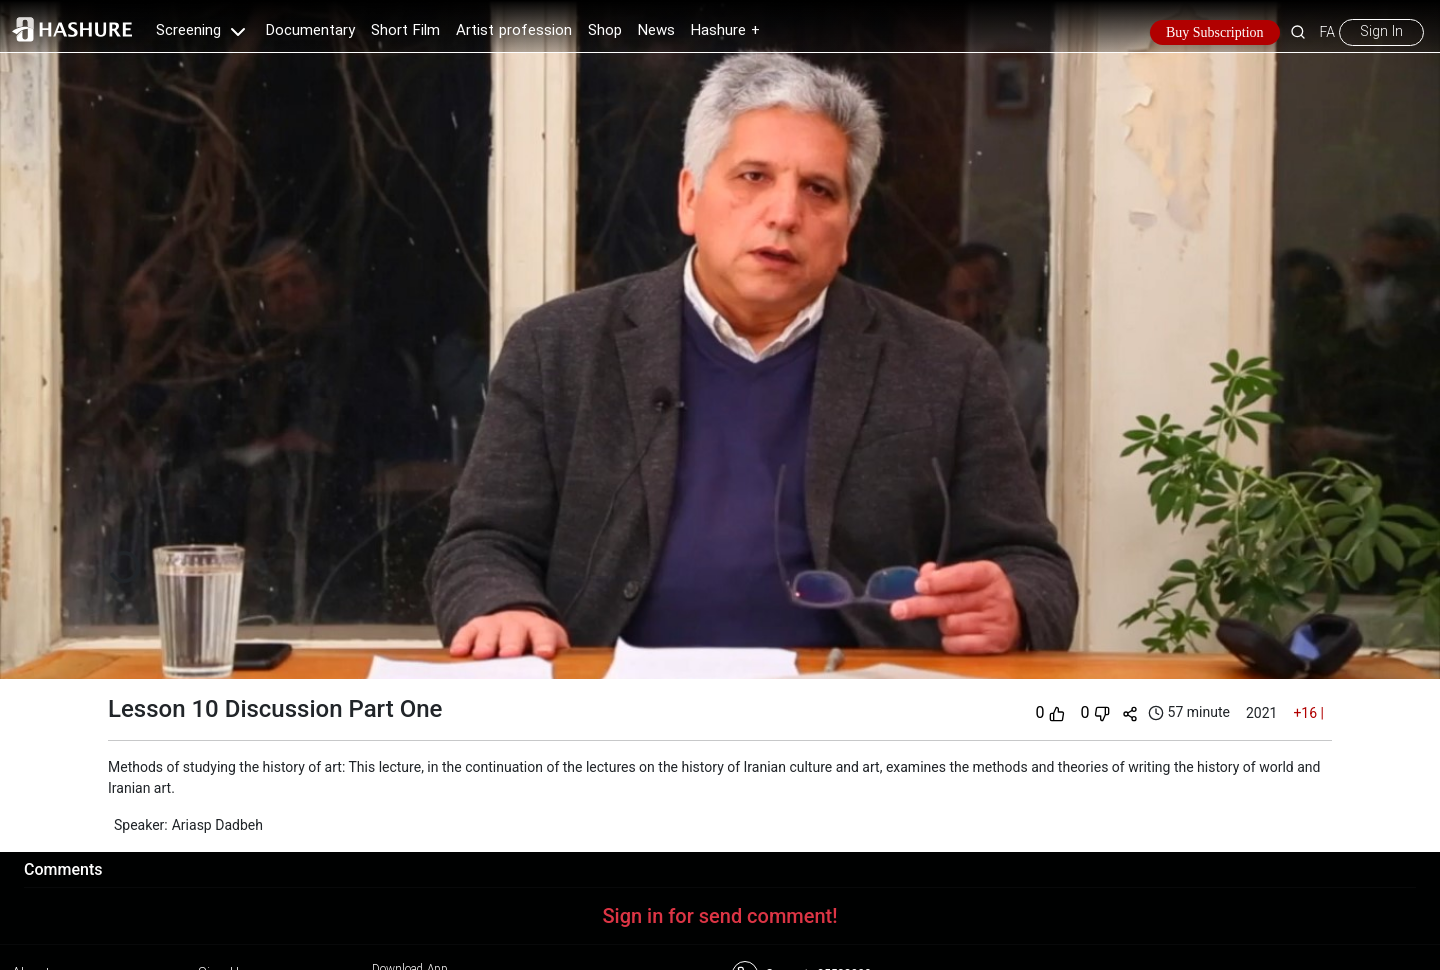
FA (1327, 32)
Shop (605, 31)
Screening (203, 31)
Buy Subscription (1215, 32)
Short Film (405, 31)
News (656, 31)
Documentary (310, 31)
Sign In (1381, 32)
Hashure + (725, 31)
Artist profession (514, 31)
